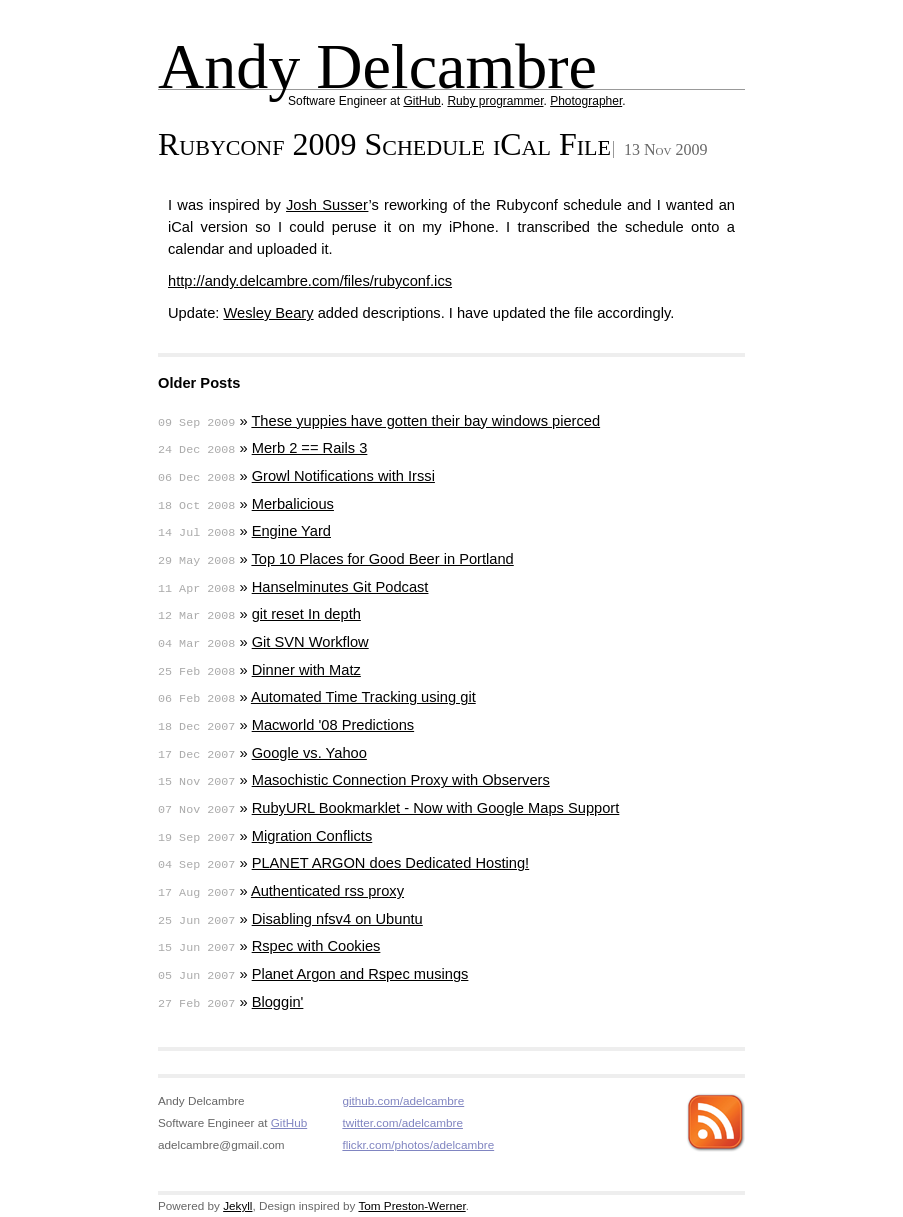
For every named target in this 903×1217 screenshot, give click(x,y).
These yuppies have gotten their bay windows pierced (425, 421)
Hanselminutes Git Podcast (340, 587)
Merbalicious (293, 504)
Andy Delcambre (377, 66)
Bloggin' (278, 1002)
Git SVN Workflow (310, 642)
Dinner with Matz (306, 670)
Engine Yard (291, 531)
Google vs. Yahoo (309, 753)
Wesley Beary (268, 313)
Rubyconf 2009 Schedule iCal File (384, 144)
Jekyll (237, 1205)
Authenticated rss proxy (327, 891)
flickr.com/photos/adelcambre (418, 1144)
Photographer (586, 101)
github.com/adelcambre (403, 1100)
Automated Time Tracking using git (363, 697)
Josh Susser (327, 205)
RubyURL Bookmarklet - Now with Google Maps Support (436, 808)
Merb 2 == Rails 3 (310, 448)
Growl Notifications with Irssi (343, 476)
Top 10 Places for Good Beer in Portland (382, 559)
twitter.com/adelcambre (402, 1122)
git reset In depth (306, 614)
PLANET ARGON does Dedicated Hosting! (391, 863)
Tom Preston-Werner (411, 1205)
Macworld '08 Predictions (333, 725)
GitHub (421, 101)
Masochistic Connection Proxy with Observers (401, 780)
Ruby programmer (495, 101)
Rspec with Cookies (316, 946)
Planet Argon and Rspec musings (360, 974)
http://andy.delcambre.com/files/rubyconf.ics (310, 281)
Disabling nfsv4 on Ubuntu (337, 919)
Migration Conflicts (312, 836)
